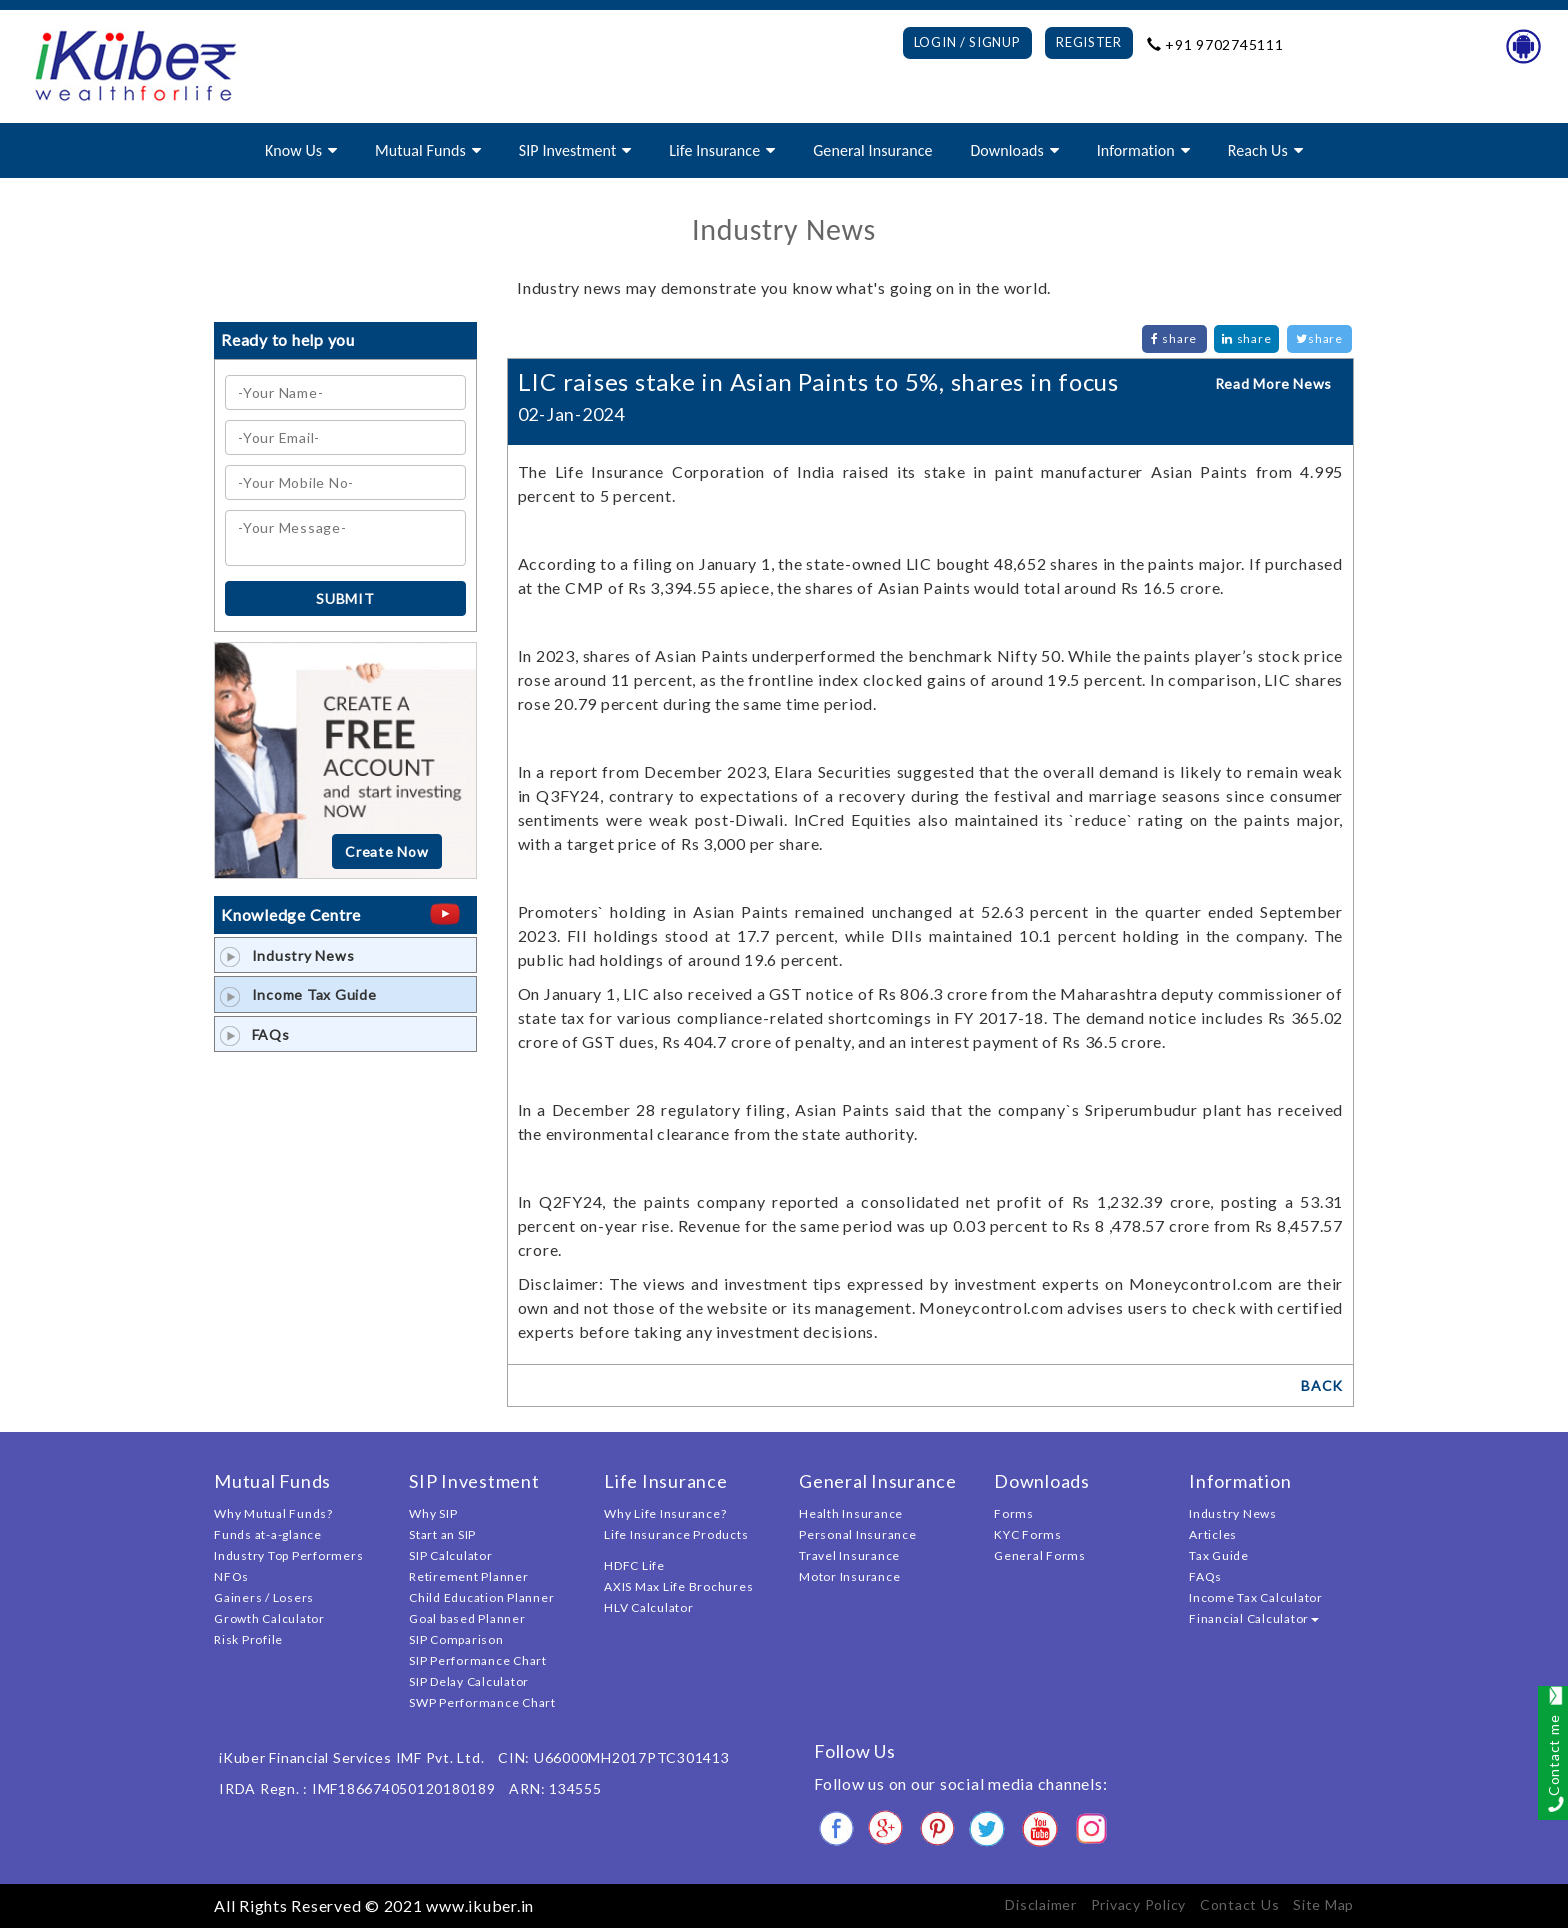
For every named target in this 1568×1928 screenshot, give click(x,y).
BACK (1322, 1385)
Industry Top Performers (288, 1555)
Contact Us (1240, 1904)
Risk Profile (248, 1639)
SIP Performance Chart (478, 1660)
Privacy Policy (1139, 1904)
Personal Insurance (858, 1534)
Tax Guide (1219, 1555)
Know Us (293, 150)
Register (1089, 42)
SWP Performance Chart (482, 1702)
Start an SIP (442, 1534)
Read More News (1274, 383)
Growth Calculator (269, 1618)
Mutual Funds (420, 150)
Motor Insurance (849, 1576)
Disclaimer (1041, 1904)
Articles (1213, 1534)
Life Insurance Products (676, 1534)
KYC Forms (1028, 1534)
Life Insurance (714, 150)
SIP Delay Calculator (469, 1681)
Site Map (1323, 1904)
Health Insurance (851, 1513)
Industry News (287, 955)
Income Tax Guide (298, 994)
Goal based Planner (467, 1618)
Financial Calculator (1254, 1618)
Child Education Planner (481, 1597)
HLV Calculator (649, 1607)
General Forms (1040, 1555)
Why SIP (433, 1513)
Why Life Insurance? (665, 1513)
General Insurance (872, 150)
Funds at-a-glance (268, 1534)
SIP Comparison (456, 1639)
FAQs (255, 1034)
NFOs (231, 1576)
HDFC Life (634, 1565)
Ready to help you (288, 339)
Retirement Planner (469, 1576)
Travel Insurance (849, 1555)
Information (1136, 150)
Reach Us (1258, 150)
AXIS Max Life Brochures (678, 1586)
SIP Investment (568, 150)
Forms (1014, 1513)
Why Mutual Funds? (273, 1513)
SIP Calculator (451, 1555)
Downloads (1006, 150)
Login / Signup (967, 42)
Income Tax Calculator (1256, 1597)
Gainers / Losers (264, 1597)
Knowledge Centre (291, 914)
